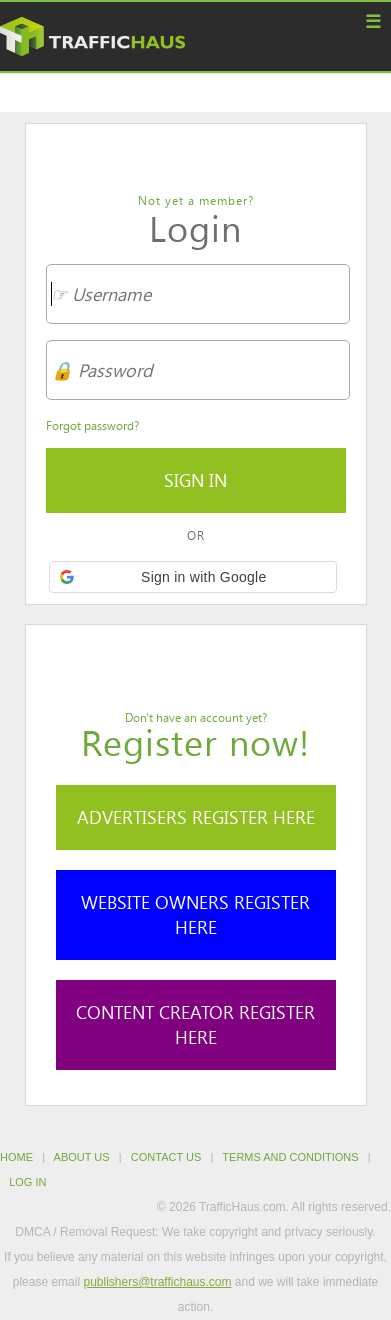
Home (16, 1157)
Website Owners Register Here (195, 914)
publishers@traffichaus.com (157, 1282)
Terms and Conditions (290, 1157)
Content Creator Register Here (195, 1024)
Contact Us (166, 1157)
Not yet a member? (196, 200)
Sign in (195, 480)
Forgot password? (92, 425)
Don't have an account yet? (196, 717)
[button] (193, 577)
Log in (27, 1182)
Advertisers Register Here (196, 817)
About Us (82, 1157)
